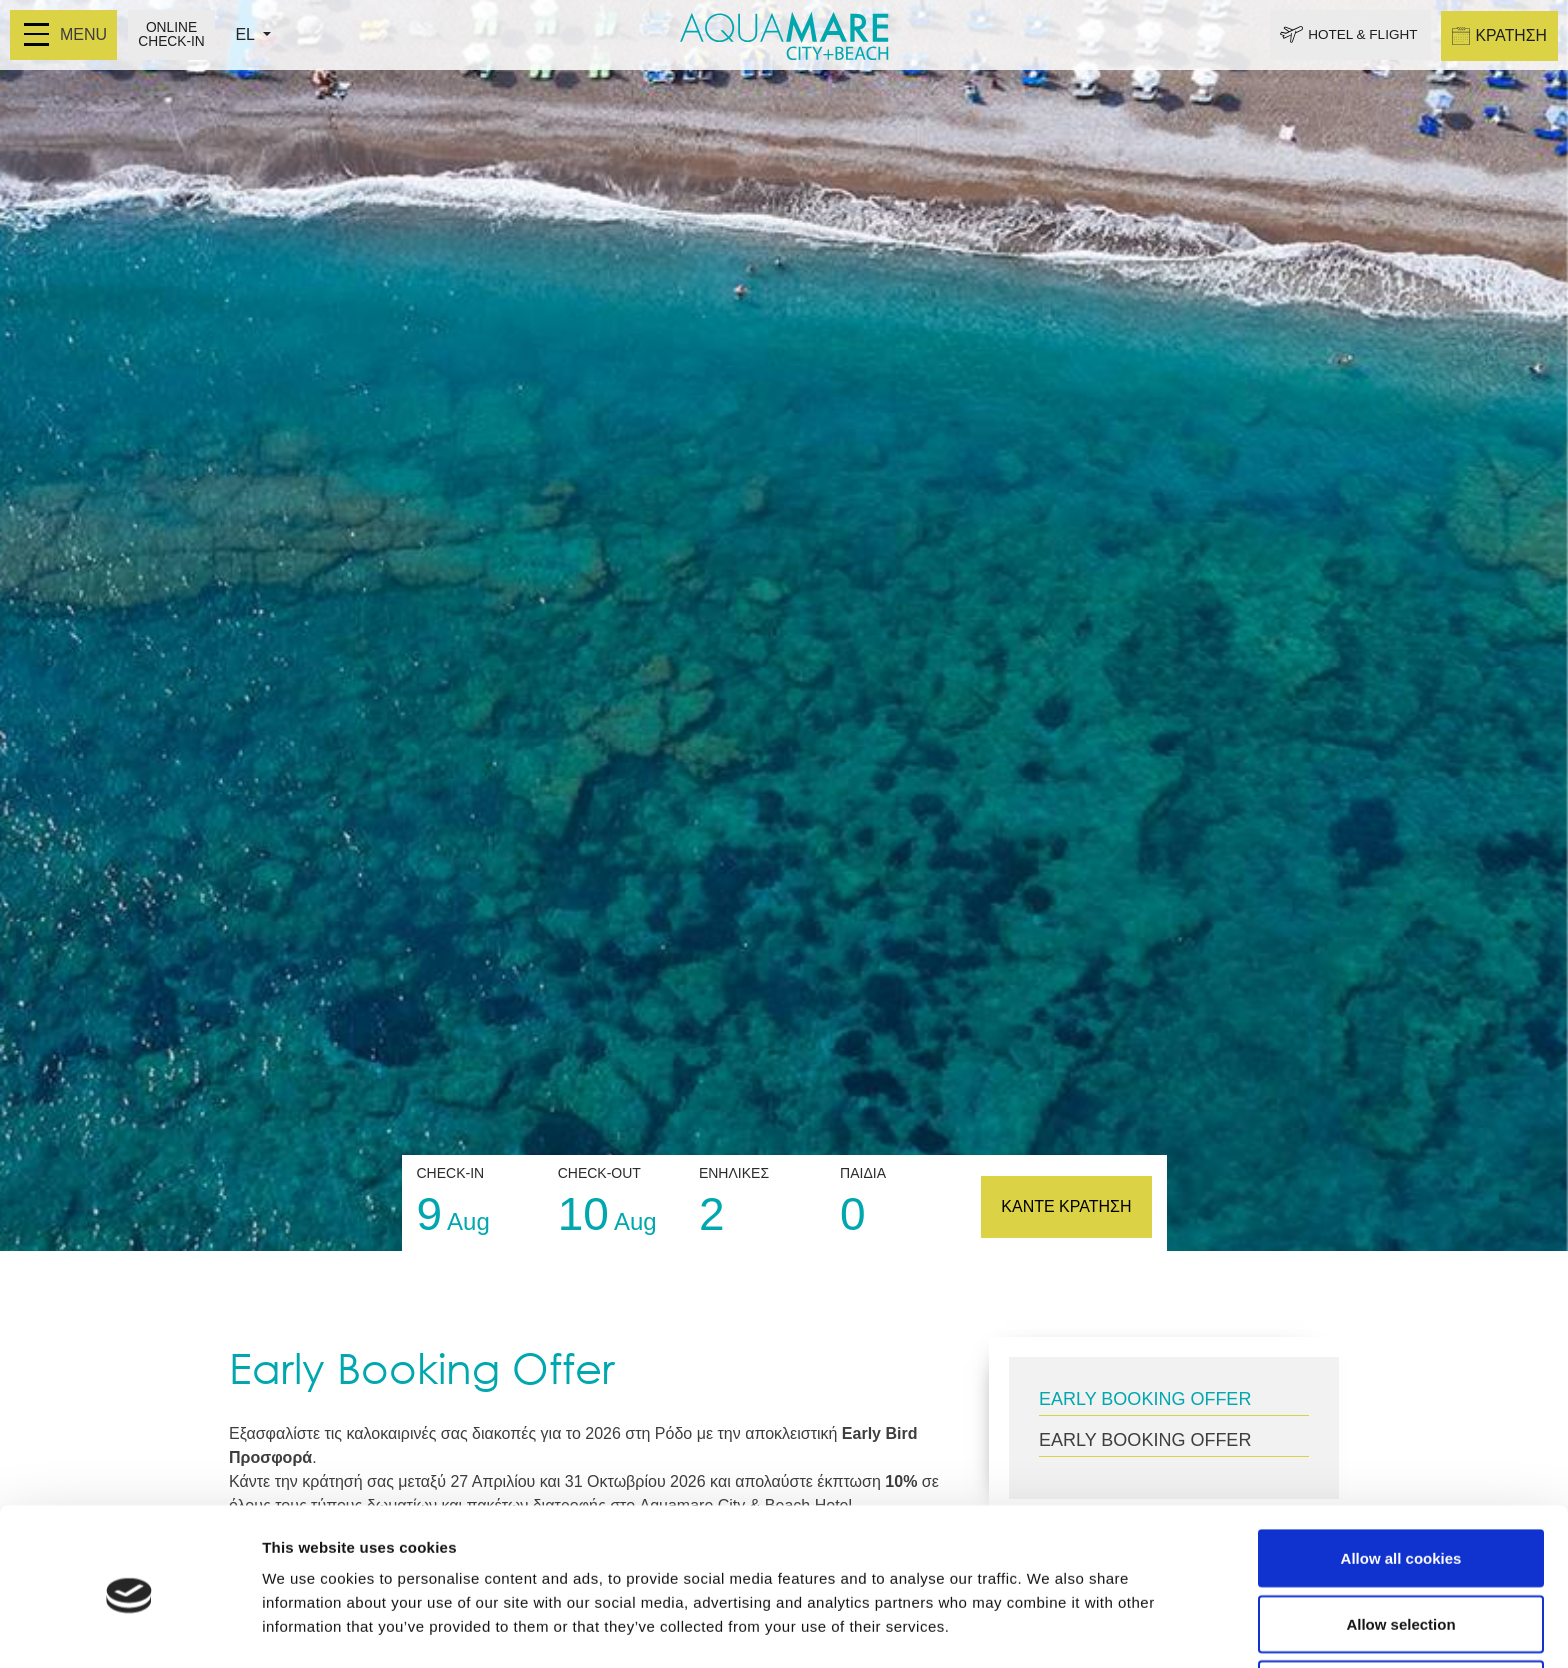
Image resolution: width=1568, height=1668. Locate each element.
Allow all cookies (1401, 1483)
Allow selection (1400, 1549)
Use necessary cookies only (1401, 1614)
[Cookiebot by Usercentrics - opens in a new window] (129, 1629)
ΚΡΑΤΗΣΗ (1498, 35)
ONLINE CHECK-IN (172, 35)
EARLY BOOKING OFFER (1145, 1399)
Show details (1049, 1616)
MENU (65, 34)
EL (248, 34)
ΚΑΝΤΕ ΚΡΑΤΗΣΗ (1066, 1206)
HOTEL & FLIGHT (1357, 35)
